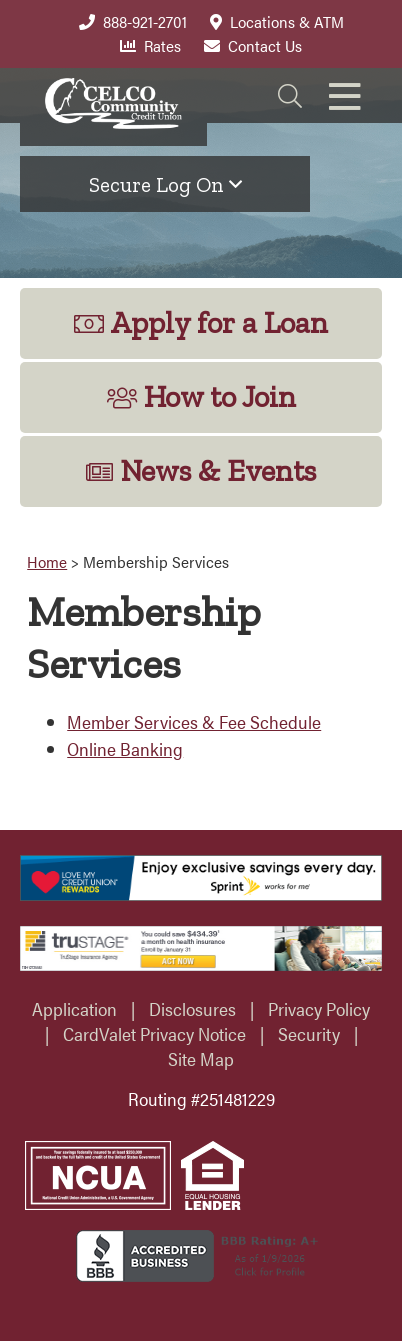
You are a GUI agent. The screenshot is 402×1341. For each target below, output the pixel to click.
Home (47, 561)
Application (74, 1008)
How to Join (201, 397)
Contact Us (253, 45)
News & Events (201, 471)
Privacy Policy (319, 1008)
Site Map (201, 1058)
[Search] (289, 95)
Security (309, 1033)
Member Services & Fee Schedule (194, 721)
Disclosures (192, 1008)
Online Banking (125, 748)
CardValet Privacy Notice (154, 1033)
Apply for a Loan (201, 323)
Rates (150, 45)
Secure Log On (165, 184)
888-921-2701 (133, 21)
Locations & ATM (277, 21)
